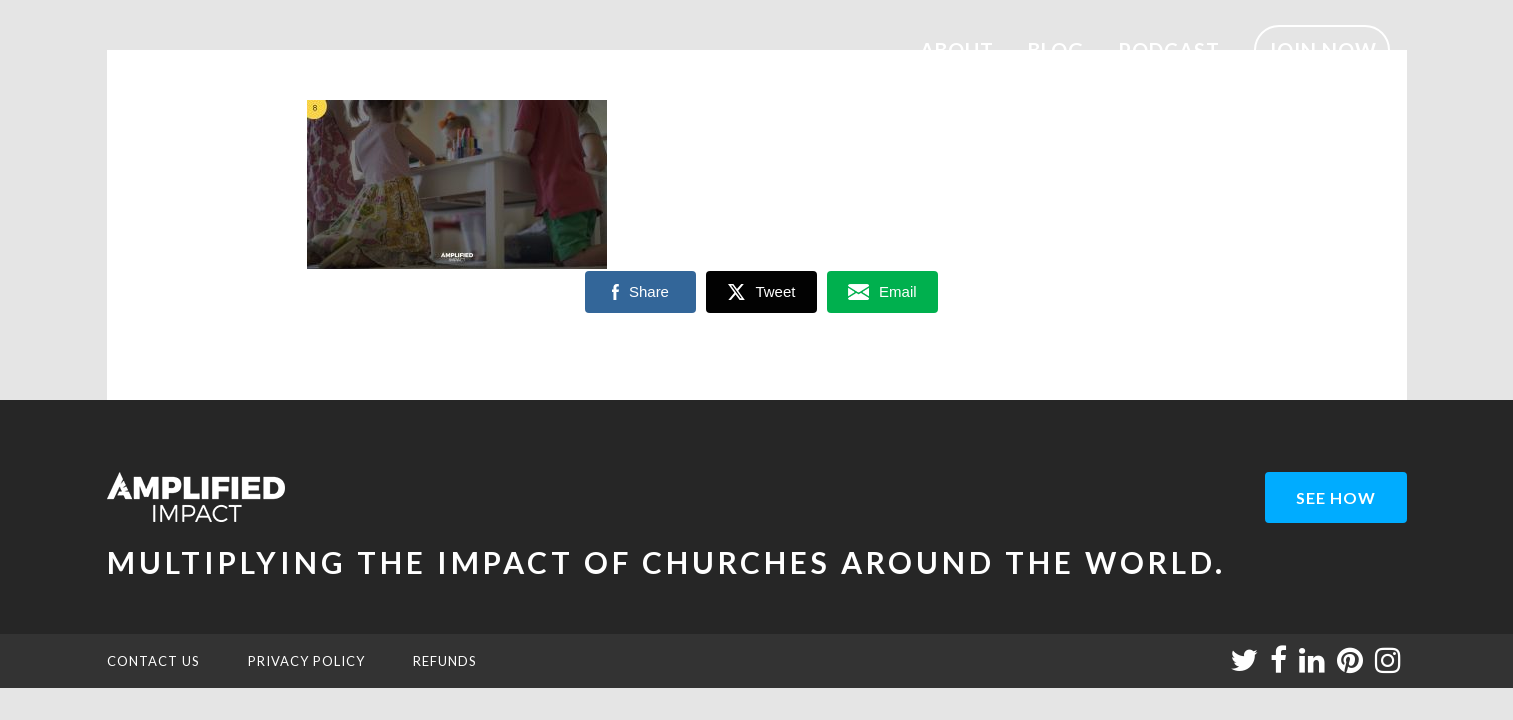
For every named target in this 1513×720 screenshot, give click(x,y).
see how (1336, 497)
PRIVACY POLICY (306, 661)
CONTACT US (153, 661)
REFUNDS (445, 661)
